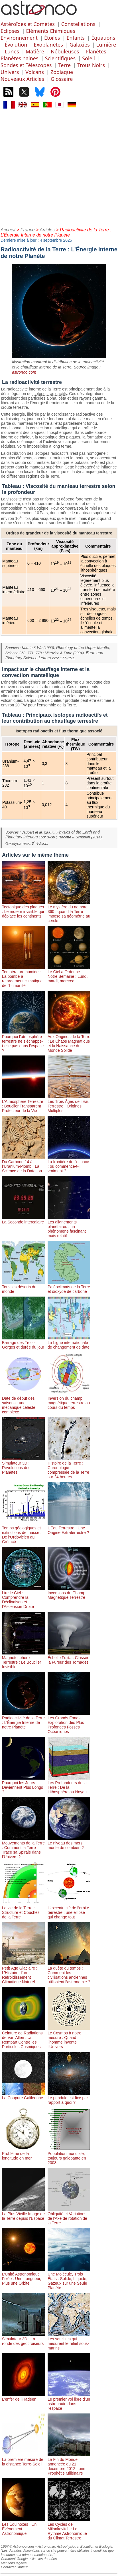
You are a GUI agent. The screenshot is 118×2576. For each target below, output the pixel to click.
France (28, 229)
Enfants (75, 37)
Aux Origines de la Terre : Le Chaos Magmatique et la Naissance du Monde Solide (69, 1041)
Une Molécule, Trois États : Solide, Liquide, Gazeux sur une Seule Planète (69, 2278)
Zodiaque (61, 72)
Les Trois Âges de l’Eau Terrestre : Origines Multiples (69, 1104)
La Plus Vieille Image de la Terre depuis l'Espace (23, 2214)
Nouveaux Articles (22, 78)
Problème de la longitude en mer (23, 2153)
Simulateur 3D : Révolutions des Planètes (23, 1465)
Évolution (16, 44)
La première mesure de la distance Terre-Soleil (23, 2459)
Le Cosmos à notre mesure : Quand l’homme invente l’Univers (69, 2037)
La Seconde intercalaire (23, 1219)
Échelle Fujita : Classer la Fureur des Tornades (69, 1657)
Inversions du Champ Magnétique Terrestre (69, 1593)
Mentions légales (14, 2563)
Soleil (88, 58)
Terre (64, 65)
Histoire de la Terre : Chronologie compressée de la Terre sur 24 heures (69, 1467)
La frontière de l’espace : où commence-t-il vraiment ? (69, 1164)
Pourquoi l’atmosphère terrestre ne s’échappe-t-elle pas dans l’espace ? (23, 1041)
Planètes (96, 51)
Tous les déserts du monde (23, 1287)
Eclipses (10, 30)
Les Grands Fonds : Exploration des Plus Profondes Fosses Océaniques (69, 1722)
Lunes (12, 51)
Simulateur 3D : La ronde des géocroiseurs (23, 2339)
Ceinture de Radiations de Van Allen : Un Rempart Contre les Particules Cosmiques (23, 2037)
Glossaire (62, 78)
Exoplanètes (48, 44)
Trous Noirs (91, 65)
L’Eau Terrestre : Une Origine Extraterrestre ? (69, 1528)
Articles (47, 229)
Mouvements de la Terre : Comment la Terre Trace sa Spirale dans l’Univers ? (23, 1847)
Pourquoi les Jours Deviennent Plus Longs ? (23, 1785)
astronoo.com (24, 372)
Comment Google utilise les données (29, 2559)
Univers (10, 72)
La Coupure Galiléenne (23, 2095)
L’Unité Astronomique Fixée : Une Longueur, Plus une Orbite (23, 2276)
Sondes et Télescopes (26, 65)
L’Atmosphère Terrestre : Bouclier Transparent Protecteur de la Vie (23, 1104)
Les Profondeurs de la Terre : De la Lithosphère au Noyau (69, 1785)
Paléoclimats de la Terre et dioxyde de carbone (69, 1287)
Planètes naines (19, 58)
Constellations (78, 24)
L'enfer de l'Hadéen (23, 2396)
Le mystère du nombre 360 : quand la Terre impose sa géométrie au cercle (69, 911)
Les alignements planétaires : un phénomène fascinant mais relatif (69, 1226)
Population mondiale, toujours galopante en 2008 (69, 2156)
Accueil (8, 229)
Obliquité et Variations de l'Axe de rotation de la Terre (69, 2216)
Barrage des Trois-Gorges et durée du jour (23, 1342)
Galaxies (80, 44)
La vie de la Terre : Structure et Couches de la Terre (23, 1910)
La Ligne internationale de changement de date (69, 1342)
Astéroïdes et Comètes (28, 24)
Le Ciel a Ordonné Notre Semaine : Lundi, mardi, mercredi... (69, 974)
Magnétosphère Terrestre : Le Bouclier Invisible (23, 1660)
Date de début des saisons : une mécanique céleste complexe (23, 1402)
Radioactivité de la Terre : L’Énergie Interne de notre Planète (23, 1720)
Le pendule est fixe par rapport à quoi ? (69, 2098)
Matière (35, 51)
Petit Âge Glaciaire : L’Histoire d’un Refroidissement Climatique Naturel (23, 1972)
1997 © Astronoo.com (17, 2547)
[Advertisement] (59, 167)
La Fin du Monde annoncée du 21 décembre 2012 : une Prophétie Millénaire (69, 2464)
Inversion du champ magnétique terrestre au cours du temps (69, 1400)
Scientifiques (60, 58)
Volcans (34, 72)
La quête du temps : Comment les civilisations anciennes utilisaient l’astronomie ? (69, 1972)
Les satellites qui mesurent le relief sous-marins (69, 2341)
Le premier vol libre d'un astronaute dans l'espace (69, 2401)
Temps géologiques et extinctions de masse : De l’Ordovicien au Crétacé (23, 1532)
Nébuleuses (65, 51)
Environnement (19, 37)
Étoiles (52, 37)
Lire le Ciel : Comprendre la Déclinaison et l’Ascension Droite (23, 1597)
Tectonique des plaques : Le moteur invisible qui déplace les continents (23, 909)
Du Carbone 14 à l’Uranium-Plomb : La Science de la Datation (23, 1164)
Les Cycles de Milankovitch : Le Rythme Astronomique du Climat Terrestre (69, 2528)
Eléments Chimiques (50, 30)
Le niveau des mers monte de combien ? (69, 1843)
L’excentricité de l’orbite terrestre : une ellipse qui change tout (69, 1910)
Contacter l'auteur (14, 2567)
